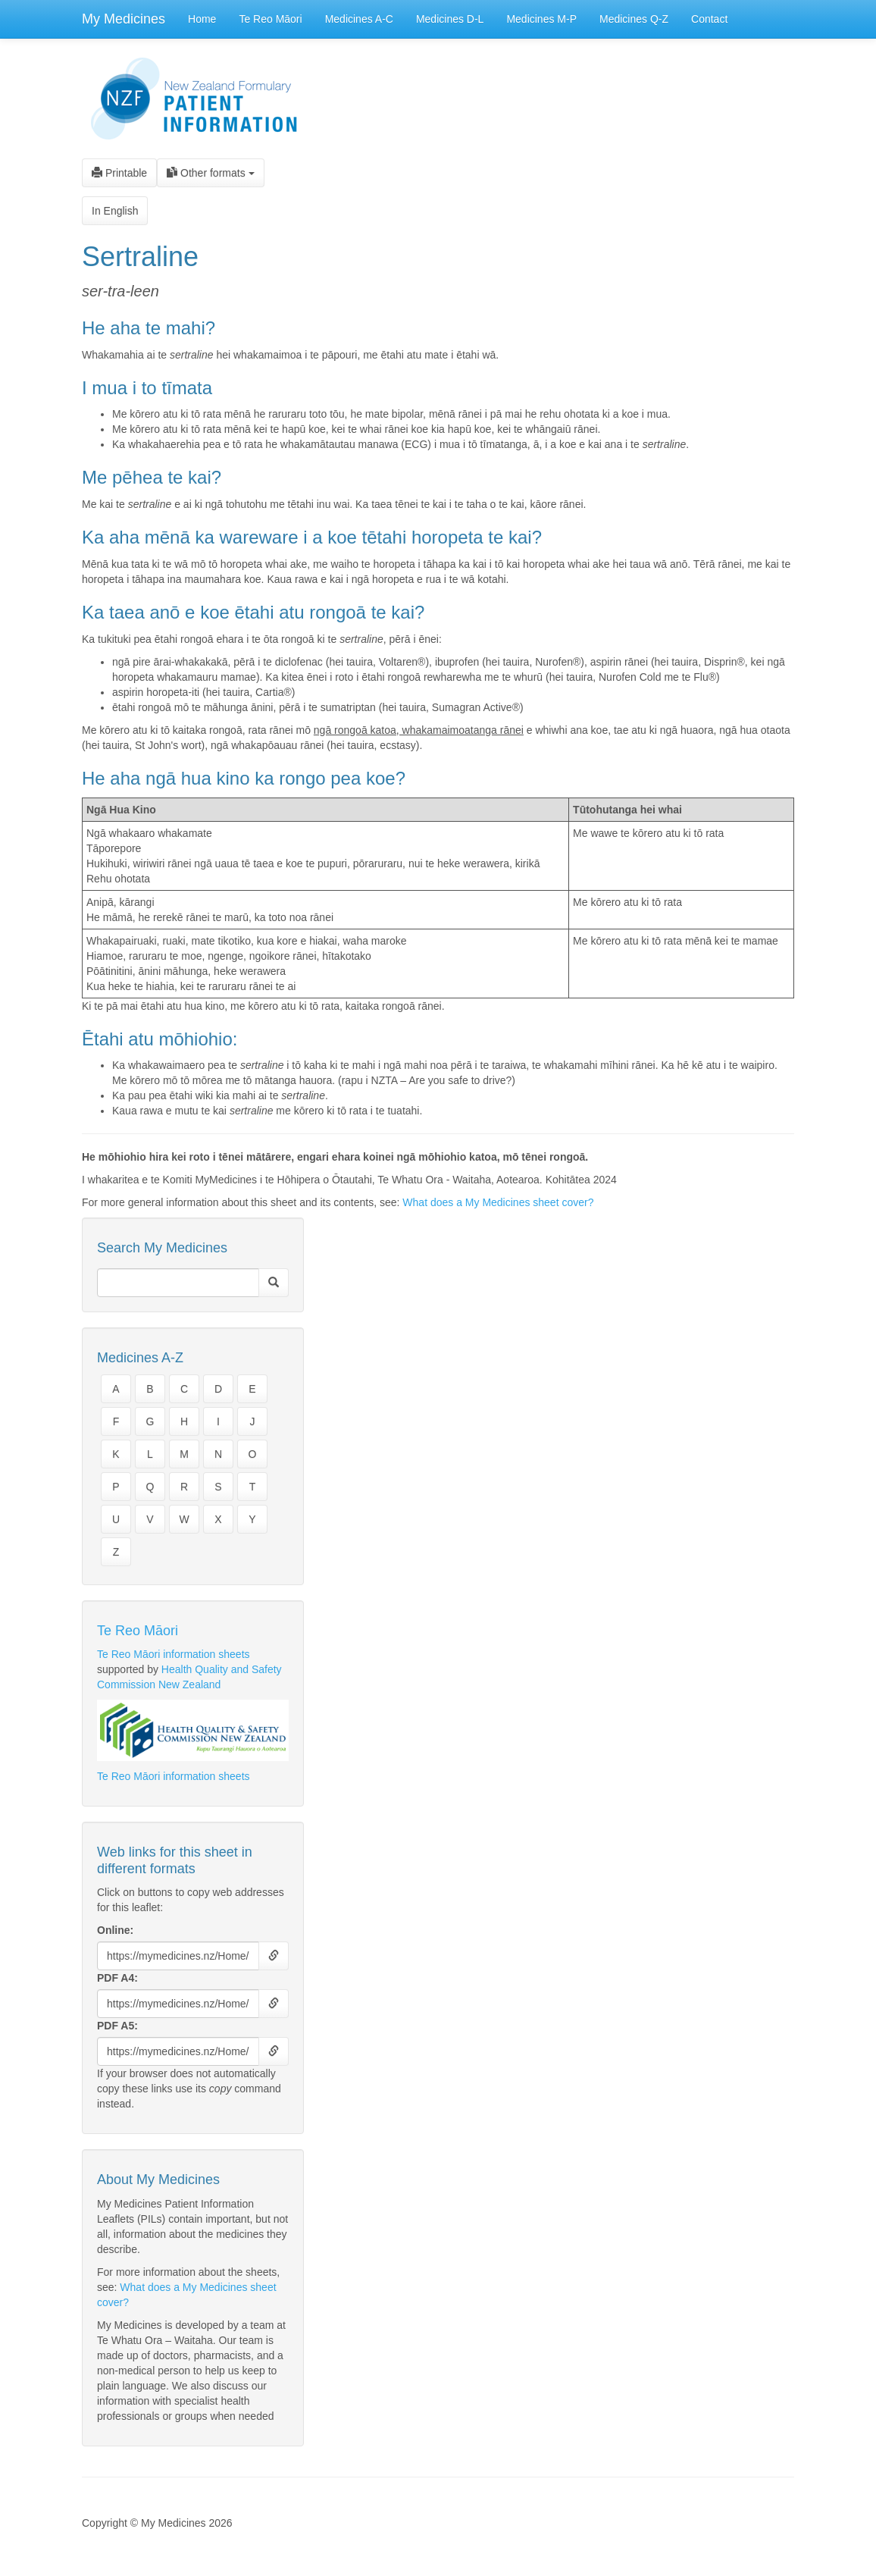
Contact (709, 19)
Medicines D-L (449, 19)
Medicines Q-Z (633, 19)
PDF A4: (117, 1978)
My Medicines (123, 19)
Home (202, 19)
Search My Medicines (162, 1247)
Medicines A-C (359, 19)
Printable (119, 173)
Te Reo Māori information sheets (173, 1654)
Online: (115, 1930)
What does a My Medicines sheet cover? (497, 1202)
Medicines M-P (541, 19)
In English (115, 211)
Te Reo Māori (270, 19)
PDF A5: (117, 2026)
